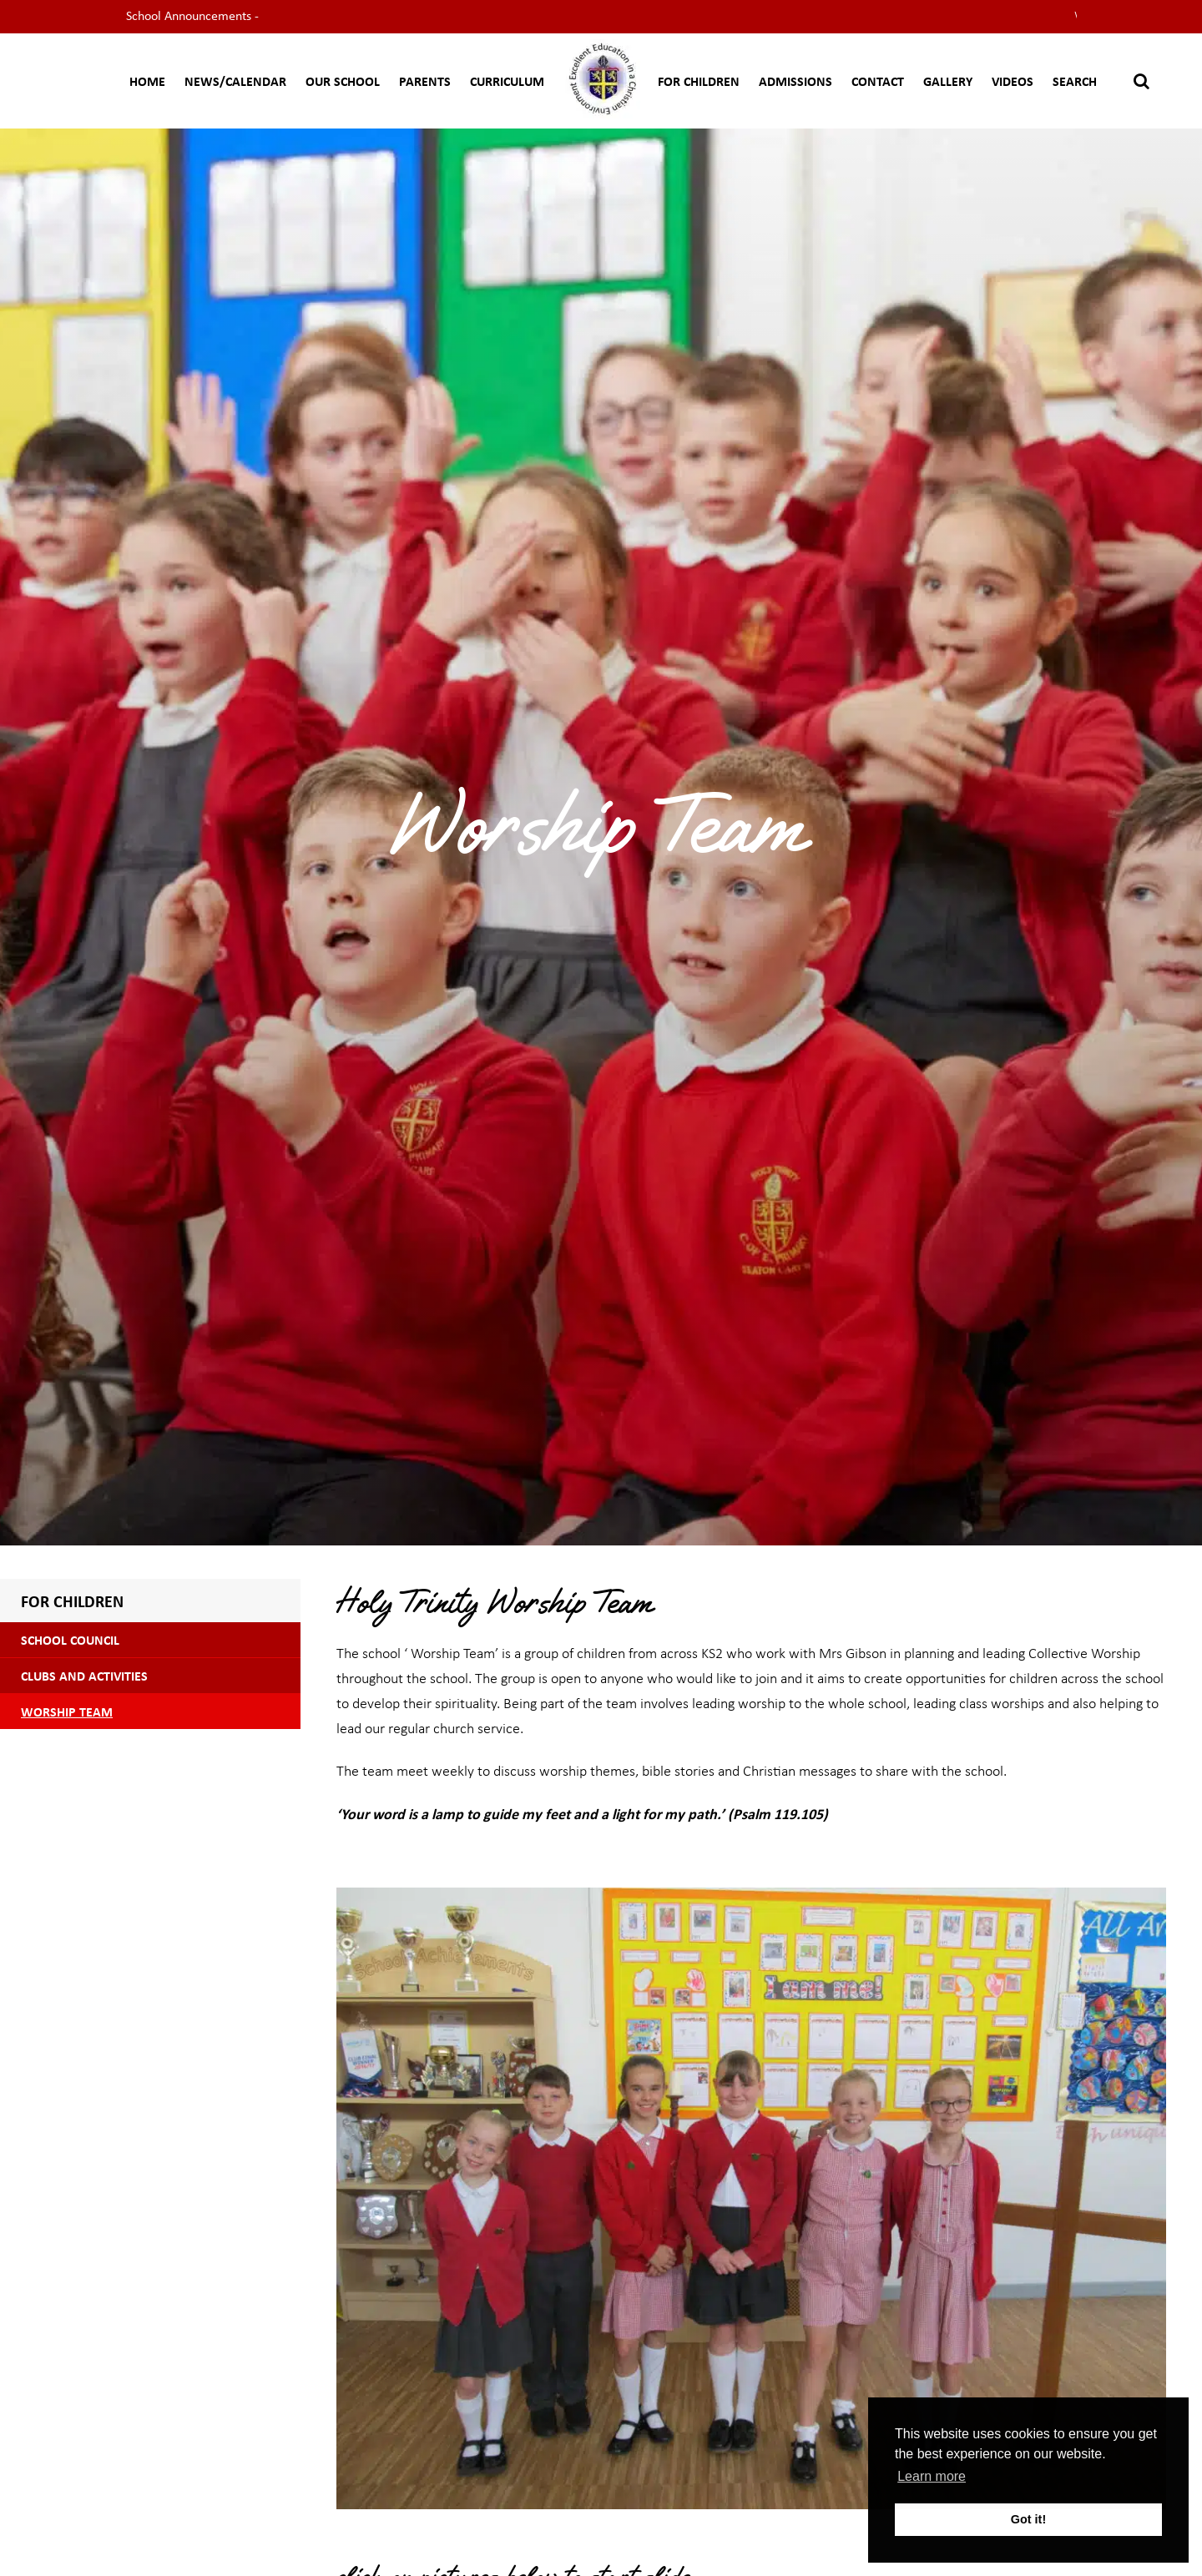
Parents (425, 81)
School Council (70, 1640)
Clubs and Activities (84, 1675)
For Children (699, 81)
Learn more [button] (931, 2476)
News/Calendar (235, 81)
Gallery (947, 81)
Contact (877, 81)
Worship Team (67, 1711)
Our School (343, 81)
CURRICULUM (507, 81)
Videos (1012, 81)
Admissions (795, 81)
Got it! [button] (1028, 2519)
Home (147, 81)
